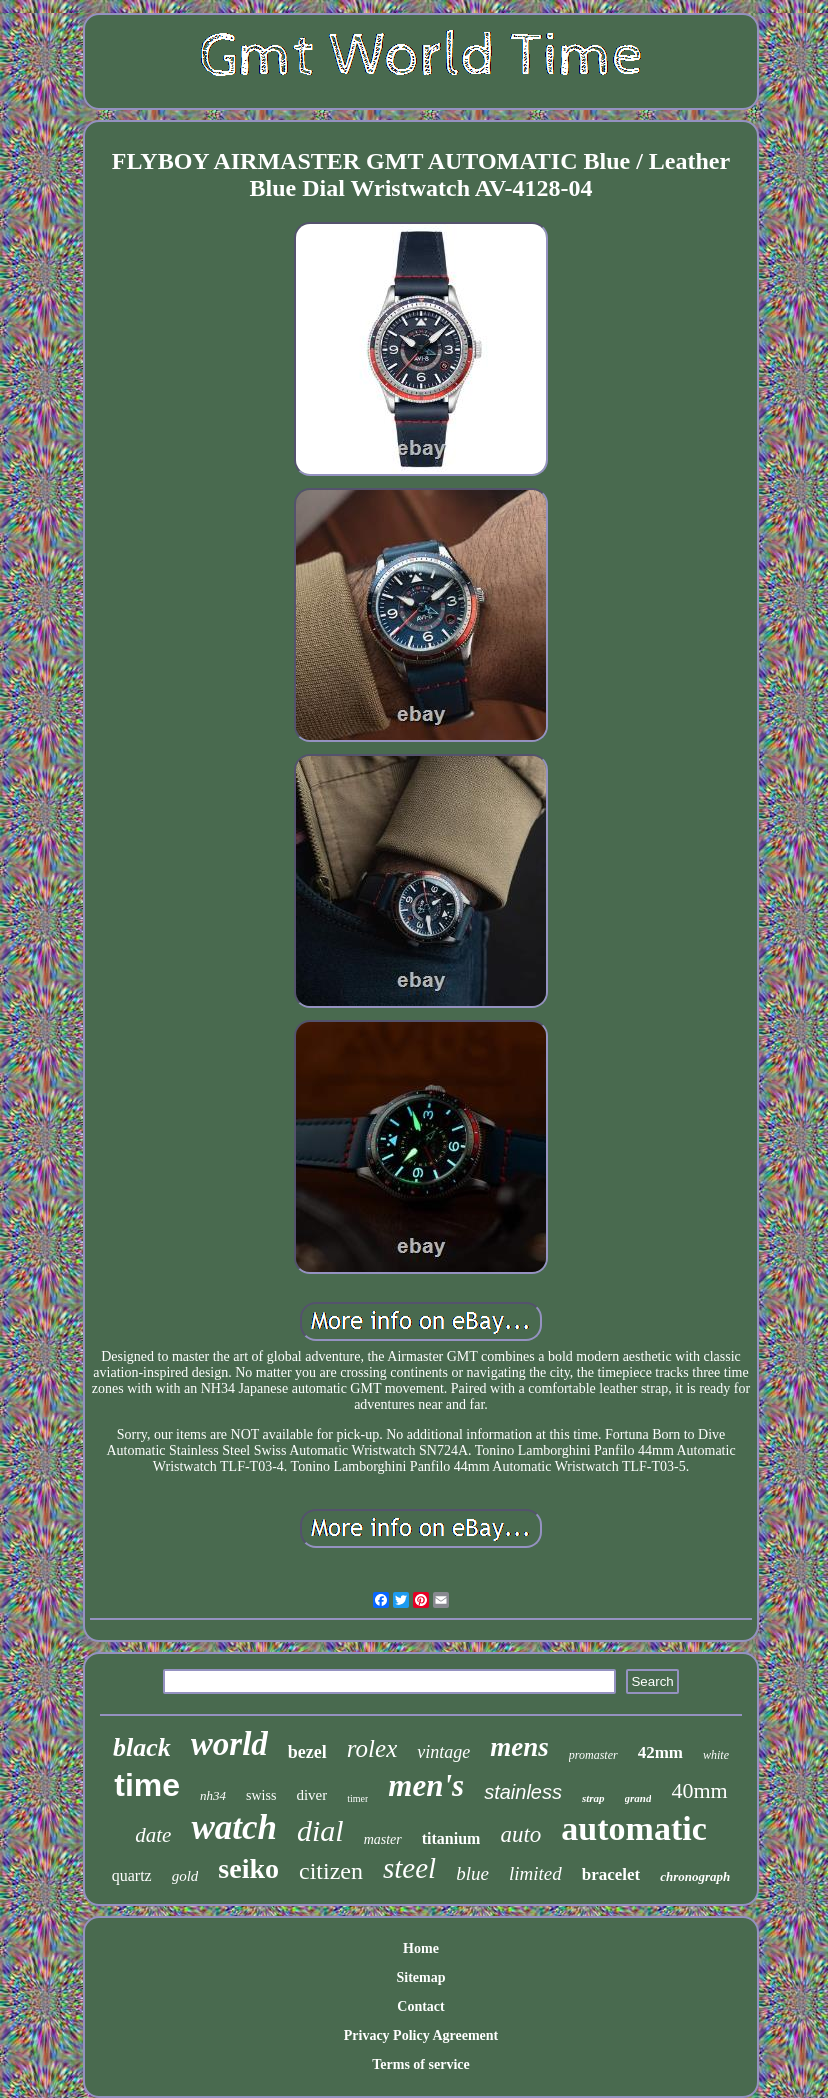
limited (535, 1873)
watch (234, 1827)
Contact (420, 2006)
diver (311, 1795)
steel (409, 1868)
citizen (331, 1871)
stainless (523, 1792)
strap (593, 1798)
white (716, 1755)
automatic (633, 1828)
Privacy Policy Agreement (421, 2035)
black (142, 1747)
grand (638, 1798)
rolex (372, 1748)
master (383, 1839)
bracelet (611, 1874)
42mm (660, 1752)
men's (426, 1785)
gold (185, 1876)
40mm (699, 1790)
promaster (593, 1755)
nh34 (213, 1795)
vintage (443, 1752)
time (147, 1785)
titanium (451, 1838)
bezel (307, 1752)
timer (357, 1798)
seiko (248, 1868)
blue (472, 1873)
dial (320, 1830)
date (153, 1835)
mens (519, 1747)
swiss (261, 1795)
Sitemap (420, 1977)
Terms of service (420, 2064)
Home (421, 1948)
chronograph (695, 1876)
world (229, 1744)
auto (520, 1834)
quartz (132, 1875)
